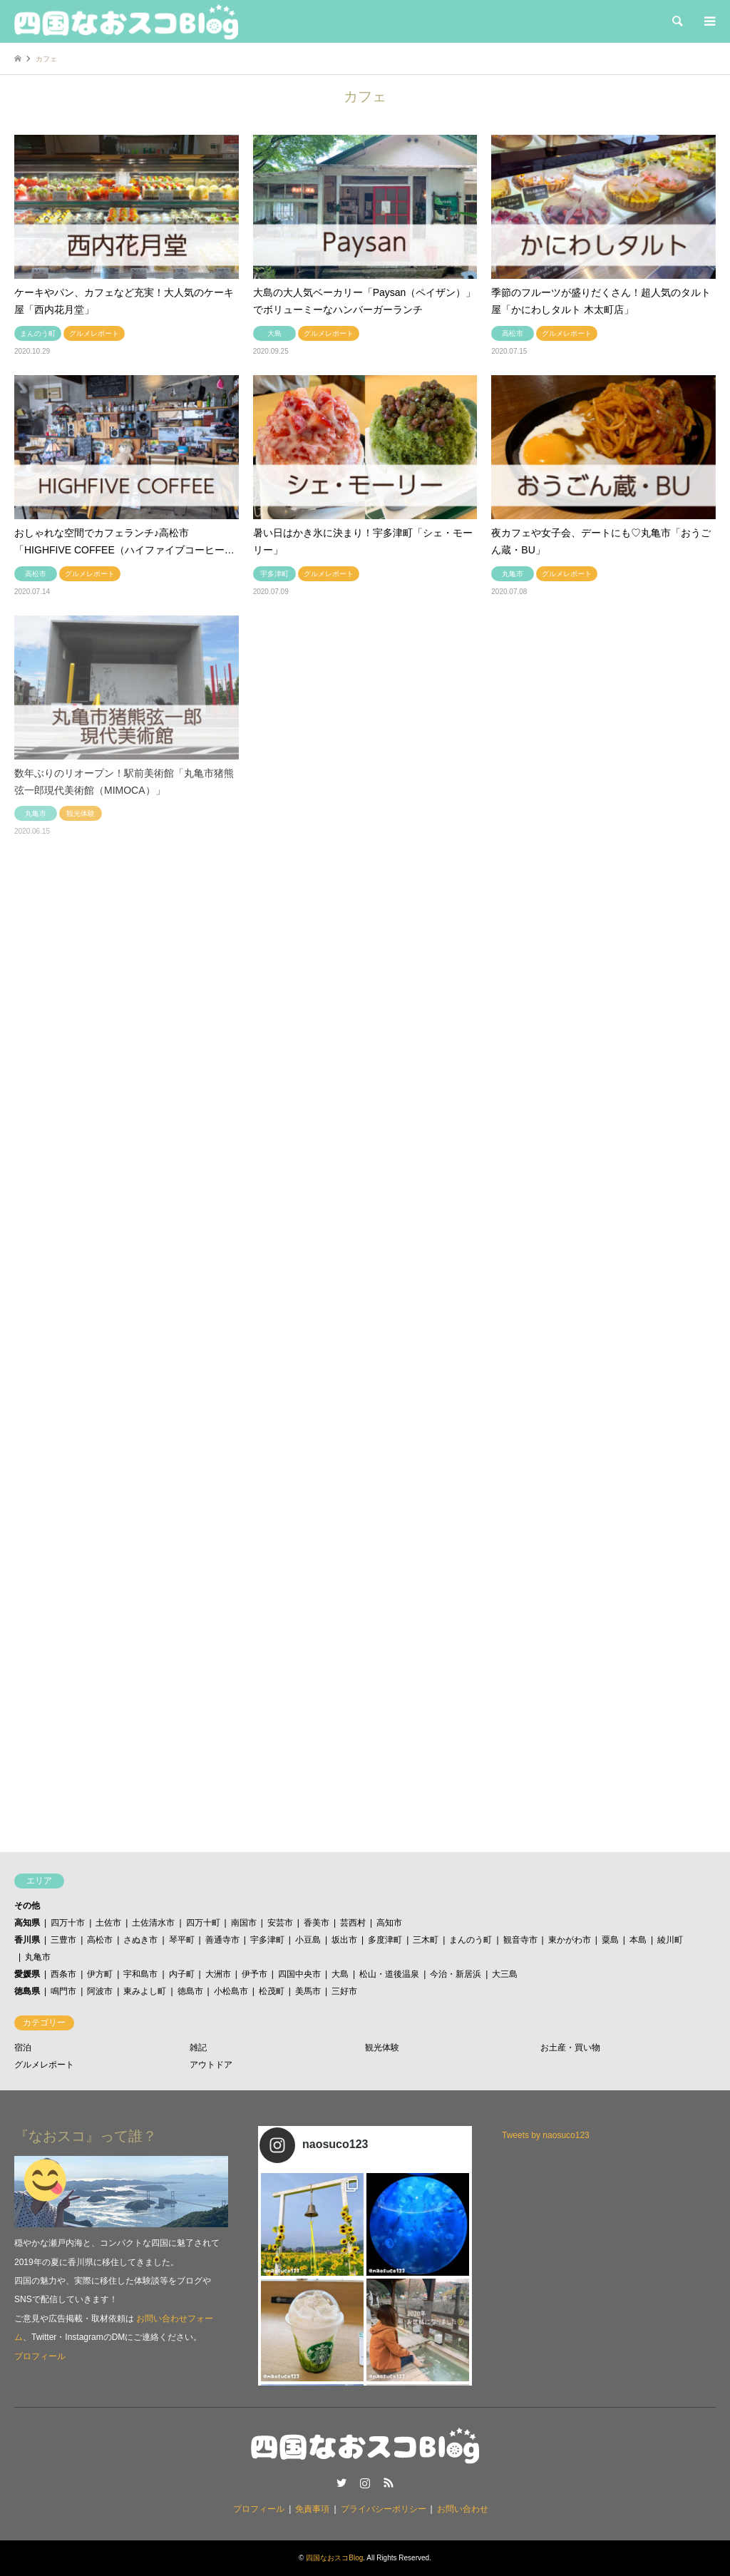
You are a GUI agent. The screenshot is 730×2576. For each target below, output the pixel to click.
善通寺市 (222, 1940)
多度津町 (385, 1940)
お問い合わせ (462, 2509)
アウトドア (211, 2065)
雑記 (198, 2048)
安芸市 (280, 1923)
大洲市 (218, 1974)
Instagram (365, 2483)
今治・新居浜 (455, 1974)
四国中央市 (299, 1974)
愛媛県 (27, 1974)
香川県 (27, 1940)
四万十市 (68, 1923)
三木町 (425, 1940)
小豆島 (308, 1940)
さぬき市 (140, 1940)
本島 (638, 1940)
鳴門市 (63, 1991)
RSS (389, 2483)
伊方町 (100, 1974)
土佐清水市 (153, 1923)
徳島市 (190, 1991)
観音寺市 (520, 1940)
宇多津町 (267, 1940)
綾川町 (670, 1940)
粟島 (610, 1940)
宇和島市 (140, 1974)
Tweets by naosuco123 (546, 2135)
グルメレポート (44, 2065)
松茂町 (271, 1991)
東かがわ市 (569, 1940)
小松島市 (231, 1991)
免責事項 (312, 2509)
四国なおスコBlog (334, 2558)
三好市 (344, 1991)
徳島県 (27, 1991)
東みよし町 (144, 1991)
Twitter (341, 2483)
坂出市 (344, 1940)
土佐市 (108, 1923)
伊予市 (254, 1974)
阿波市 (100, 1991)
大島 (340, 1974)
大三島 (505, 1974)
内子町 (182, 1974)
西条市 (63, 1974)
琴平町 (182, 1940)
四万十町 (203, 1923)
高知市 (389, 1923)
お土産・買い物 (570, 2048)
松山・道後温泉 (389, 1974)
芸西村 (353, 1923)
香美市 (316, 1923)
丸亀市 (38, 1957)
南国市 (244, 1923)
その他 (27, 1906)
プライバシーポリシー (383, 2509)
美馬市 (308, 1991)
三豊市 (63, 1940)
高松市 (100, 1940)
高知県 (27, 1923)
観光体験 (382, 2048)
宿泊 (22, 2048)
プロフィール (40, 2356)
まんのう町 (470, 1940)
